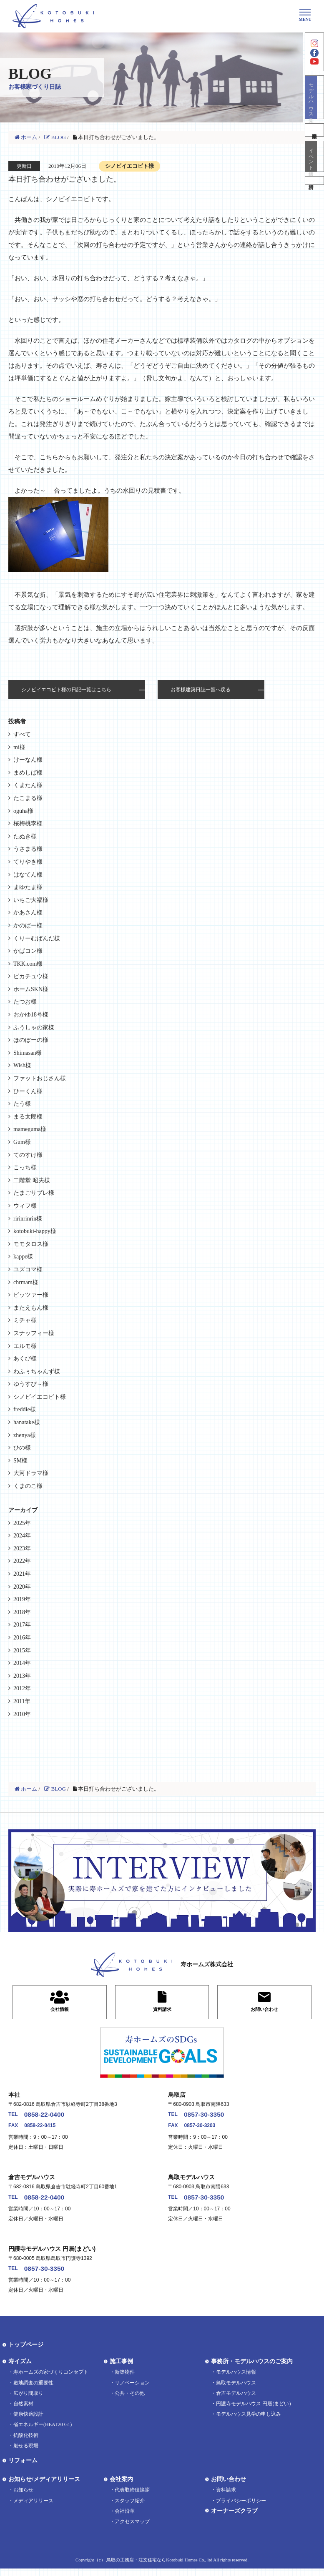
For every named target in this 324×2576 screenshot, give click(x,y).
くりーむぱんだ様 (36, 938)
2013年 (22, 1676)
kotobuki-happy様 (34, 1231)
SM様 (20, 1460)
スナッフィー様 (33, 1333)
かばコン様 (28, 951)
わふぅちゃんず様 (36, 1371)
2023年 (22, 1548)
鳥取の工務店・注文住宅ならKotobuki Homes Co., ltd (159, 2567)
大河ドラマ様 (30, 1473)
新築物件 (125, 2380)
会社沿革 (125, 2518)
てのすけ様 (28, 1155)
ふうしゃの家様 (33, 1027)
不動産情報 (314, 146)
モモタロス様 (30, 1244)
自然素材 (23, 2411)
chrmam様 (25, 1282)
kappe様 (23, 1256)
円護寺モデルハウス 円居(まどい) (253, 2411)
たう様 (22, 1104)
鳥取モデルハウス (236, 2390)
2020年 (22, 1587)
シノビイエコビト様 (39, 1397)
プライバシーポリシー (241, 2508)
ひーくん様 (28, 1091)
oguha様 (23, 811)
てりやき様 (28, 862)
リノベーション (132, 2390)
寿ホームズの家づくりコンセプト (50, 2380)
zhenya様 (24, 1435)
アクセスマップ (132, 2529)
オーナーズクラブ (234, 2518)
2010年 (22, 1714)
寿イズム (20, 2369)
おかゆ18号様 (30, 1014)
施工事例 (121, 2369)
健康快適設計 (28, 2422)
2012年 (22, 1688)
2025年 (22, 1523)
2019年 (22, 1599)
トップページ (25, 2352)
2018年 (22, 1612)
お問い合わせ (228, 2487)
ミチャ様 (25, 1320)
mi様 (19, 747)
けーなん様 (28, 760)
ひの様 (22, 1448)
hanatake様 (26, 1422)
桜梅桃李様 (28, 823)
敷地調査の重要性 (33, 2390)
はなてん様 (28, 875)
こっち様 (25, 1167)
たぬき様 (25, 836)
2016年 (22, 1637)
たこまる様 (28, 798)
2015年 (22, 1650)
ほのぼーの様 (30, 1040)
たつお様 (25, 1002)
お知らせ (23, 2498)
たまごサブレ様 (33, 1193)
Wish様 (22, 1065)
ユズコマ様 (28, 1269)
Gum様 (22, 1142)
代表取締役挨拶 (132, 2498)
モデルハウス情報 (236, 2380)
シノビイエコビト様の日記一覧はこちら (66, 690)
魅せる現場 (25, 2453)
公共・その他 (130, 2401)
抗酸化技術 (25, 2443)
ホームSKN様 (30, 989)
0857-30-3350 (212, 2116)
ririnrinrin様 (27, 1219)
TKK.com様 (28, 964)
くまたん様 (28, 785)
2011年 (21, 1701)
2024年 (22, 1535)
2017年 (22, 1625)
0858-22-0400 (52, 2116)
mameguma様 (29, 1129)
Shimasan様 (27, 1053)
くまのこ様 (28, 1486)
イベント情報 (314, 174)
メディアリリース (33, 2508)
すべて (22, 734)
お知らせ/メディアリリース (44, 2487)
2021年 (22, 1574)
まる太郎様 (28, 1117)
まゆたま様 (28, 887)
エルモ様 (25, 1346)
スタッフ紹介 (130, 2508)
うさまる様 (28, 849)
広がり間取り (28, 2401)
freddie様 (24, 1409)
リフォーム (23, 2468)
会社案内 (121, 2487)
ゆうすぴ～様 (30, 1384)
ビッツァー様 (30, 1295)
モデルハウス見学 (314, 110)
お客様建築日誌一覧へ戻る (201, 690)
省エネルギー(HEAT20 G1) (42, 2432)
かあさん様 (28, 912)
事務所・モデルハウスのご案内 (252, 2369)
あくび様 (25, 1358)
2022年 (22, 1561)
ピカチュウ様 (30, 976)
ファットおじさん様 (39, 1078)
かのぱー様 (28, 925)
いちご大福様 (30, 900)
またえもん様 (30, 1308)
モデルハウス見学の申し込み (248, 2422)
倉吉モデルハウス (236, 2401)
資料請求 (314, 203)
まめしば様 (28, 773)
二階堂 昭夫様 (31, 1180)
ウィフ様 (25, 1206)
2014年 (22, 1663)
